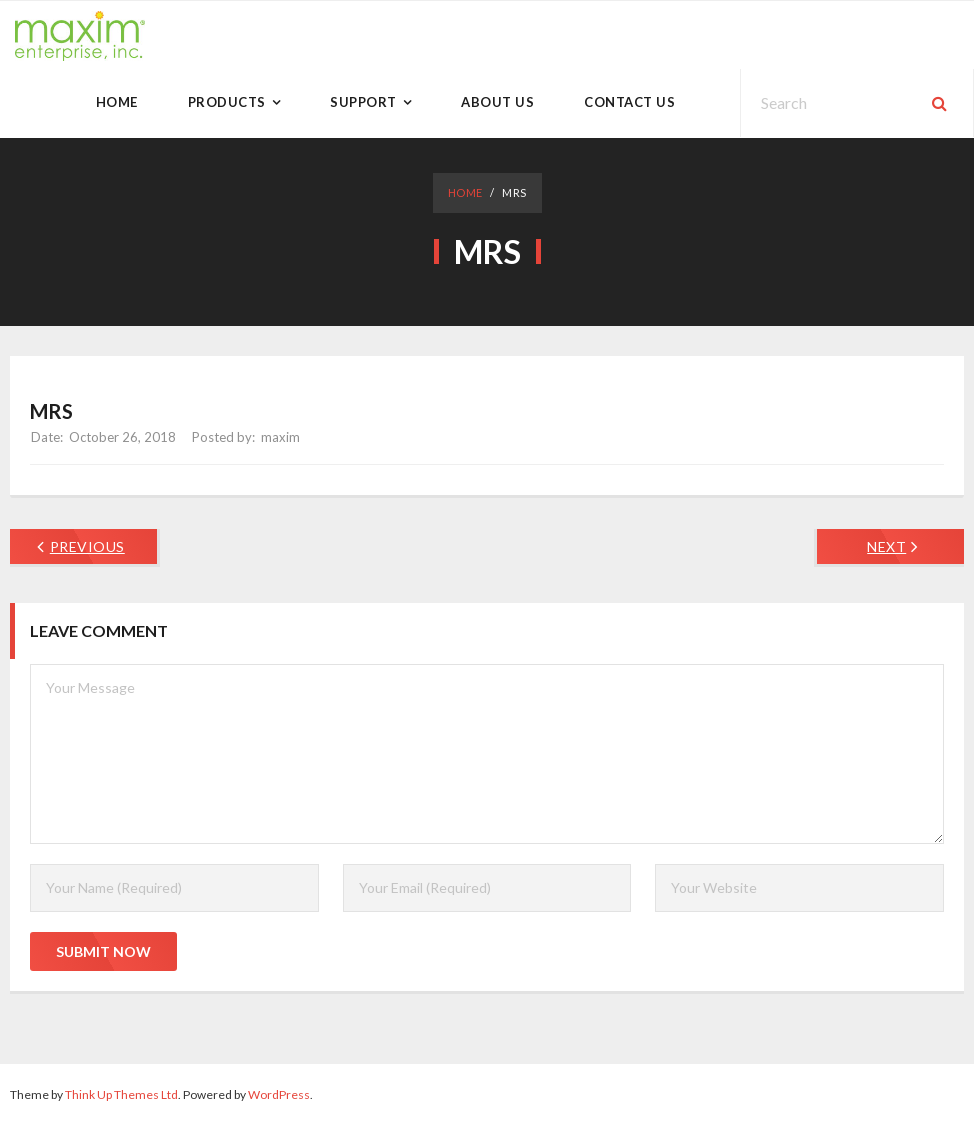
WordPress (279, 1094)
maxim (280, 437)
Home (465, 192)
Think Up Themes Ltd (121, 1094)
